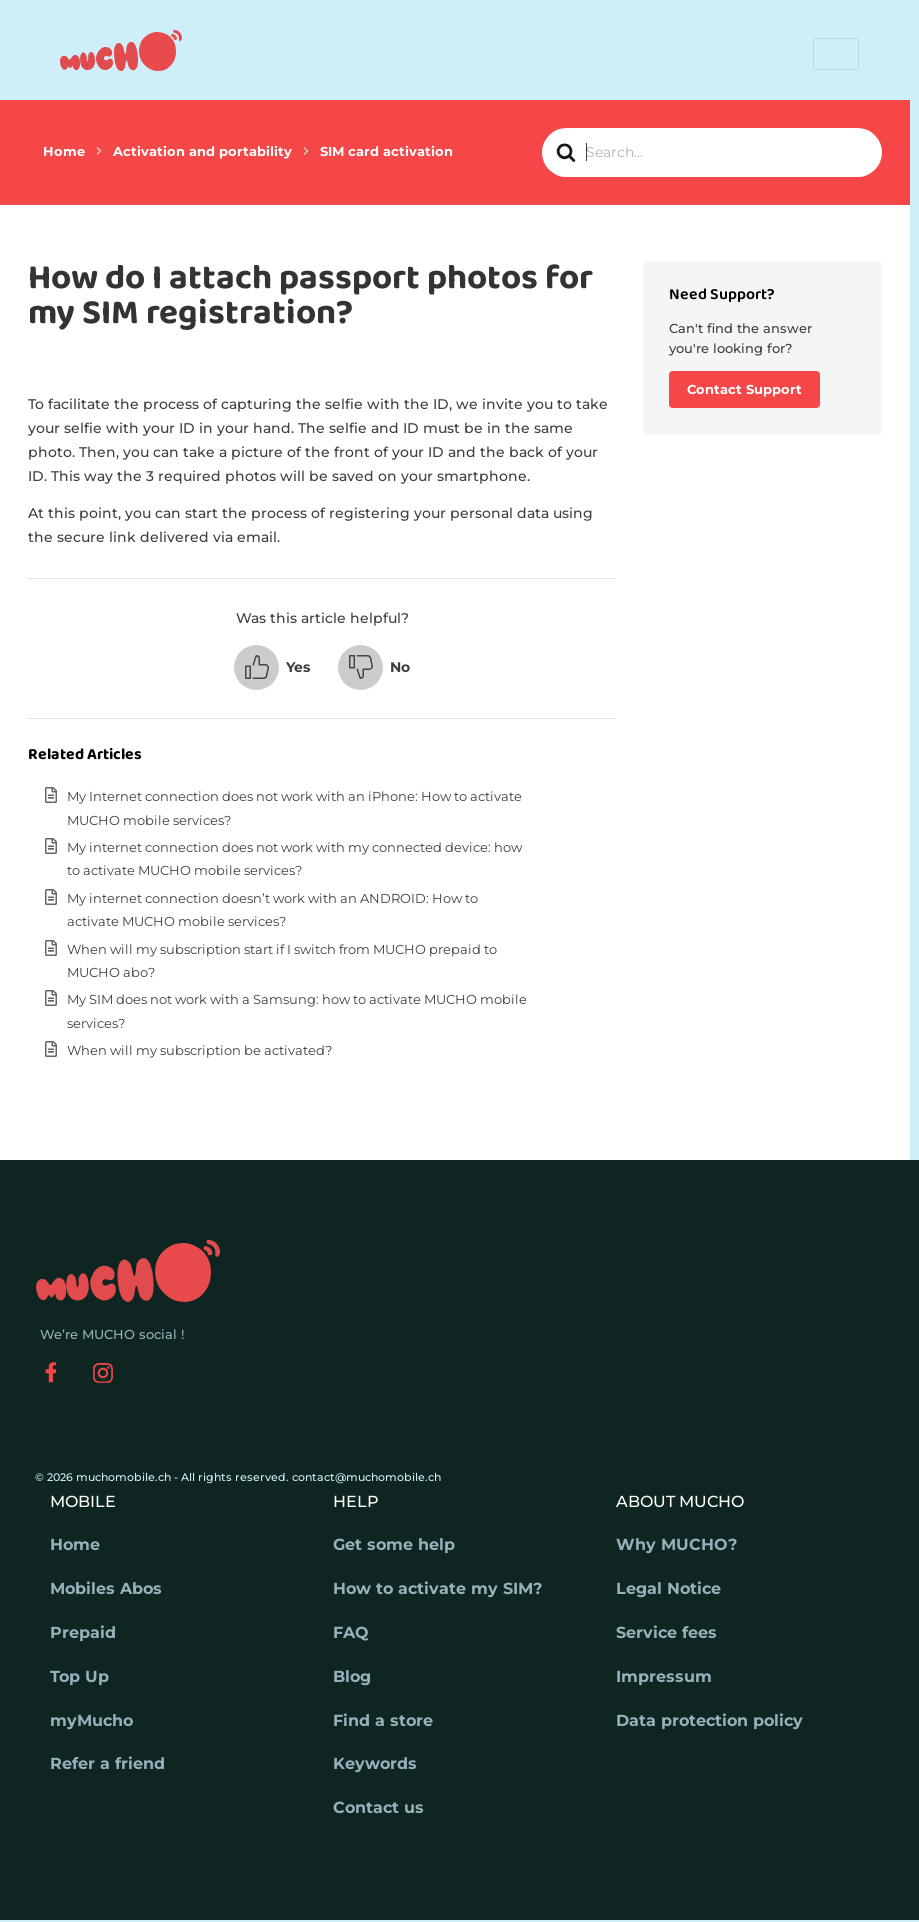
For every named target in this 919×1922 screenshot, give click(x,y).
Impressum (664, 1676)
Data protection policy (709, 1720)
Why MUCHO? (676, 1544)
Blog (352, 1676)
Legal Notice (668, 1588)
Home (75, 1544)
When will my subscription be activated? (199, 1050)
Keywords (375, 1763)
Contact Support (744, 389)
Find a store (383, 1720)
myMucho (91, 1720)
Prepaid (83, 1632)
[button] (272, 667)
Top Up (79, 1676)
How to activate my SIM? (437, 1588)
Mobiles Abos (106, 1588)
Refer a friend (107, 1763)
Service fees (666, 1632)
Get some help (394, 1544)
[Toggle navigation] (836, 54)
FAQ (351, 1632)
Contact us (378, 1807)
